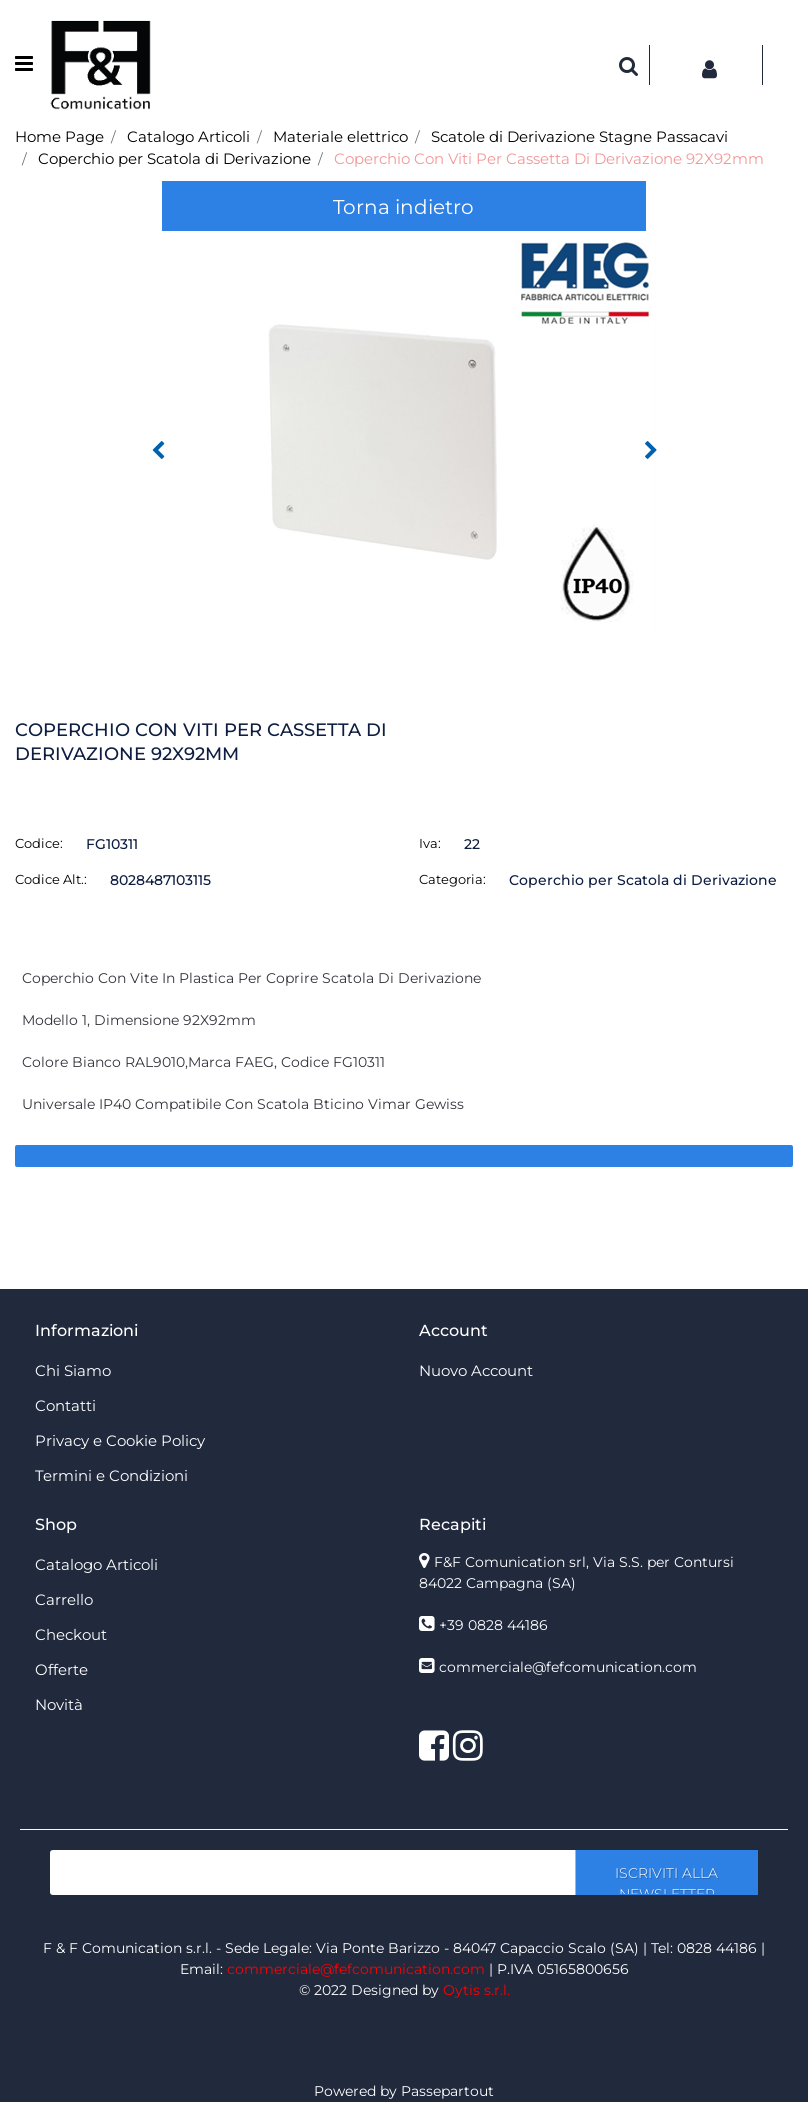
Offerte (61, 1669)
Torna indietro (403, 207)
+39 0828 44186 (493, 1625)
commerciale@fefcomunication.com (568, 1667)
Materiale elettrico (340, 136)
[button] (629, 65)
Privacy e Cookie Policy (120, 1440)
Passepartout (447, 2091)
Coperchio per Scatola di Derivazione (174, 158)
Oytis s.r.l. (476, 1990)
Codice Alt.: (51, 879)
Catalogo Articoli (188, 136)
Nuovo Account (476, 1370)
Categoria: (452, 879)
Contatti (65, 1405)
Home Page (59, 136)
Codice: (39, 843)
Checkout (71, 1634)
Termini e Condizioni (111, 1475)
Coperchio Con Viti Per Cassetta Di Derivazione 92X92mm (549, 158)
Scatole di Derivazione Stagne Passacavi (579, 136)
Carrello (64, 1599)
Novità (59, 1704)
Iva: (430, 843)
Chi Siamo (73, 1370)
